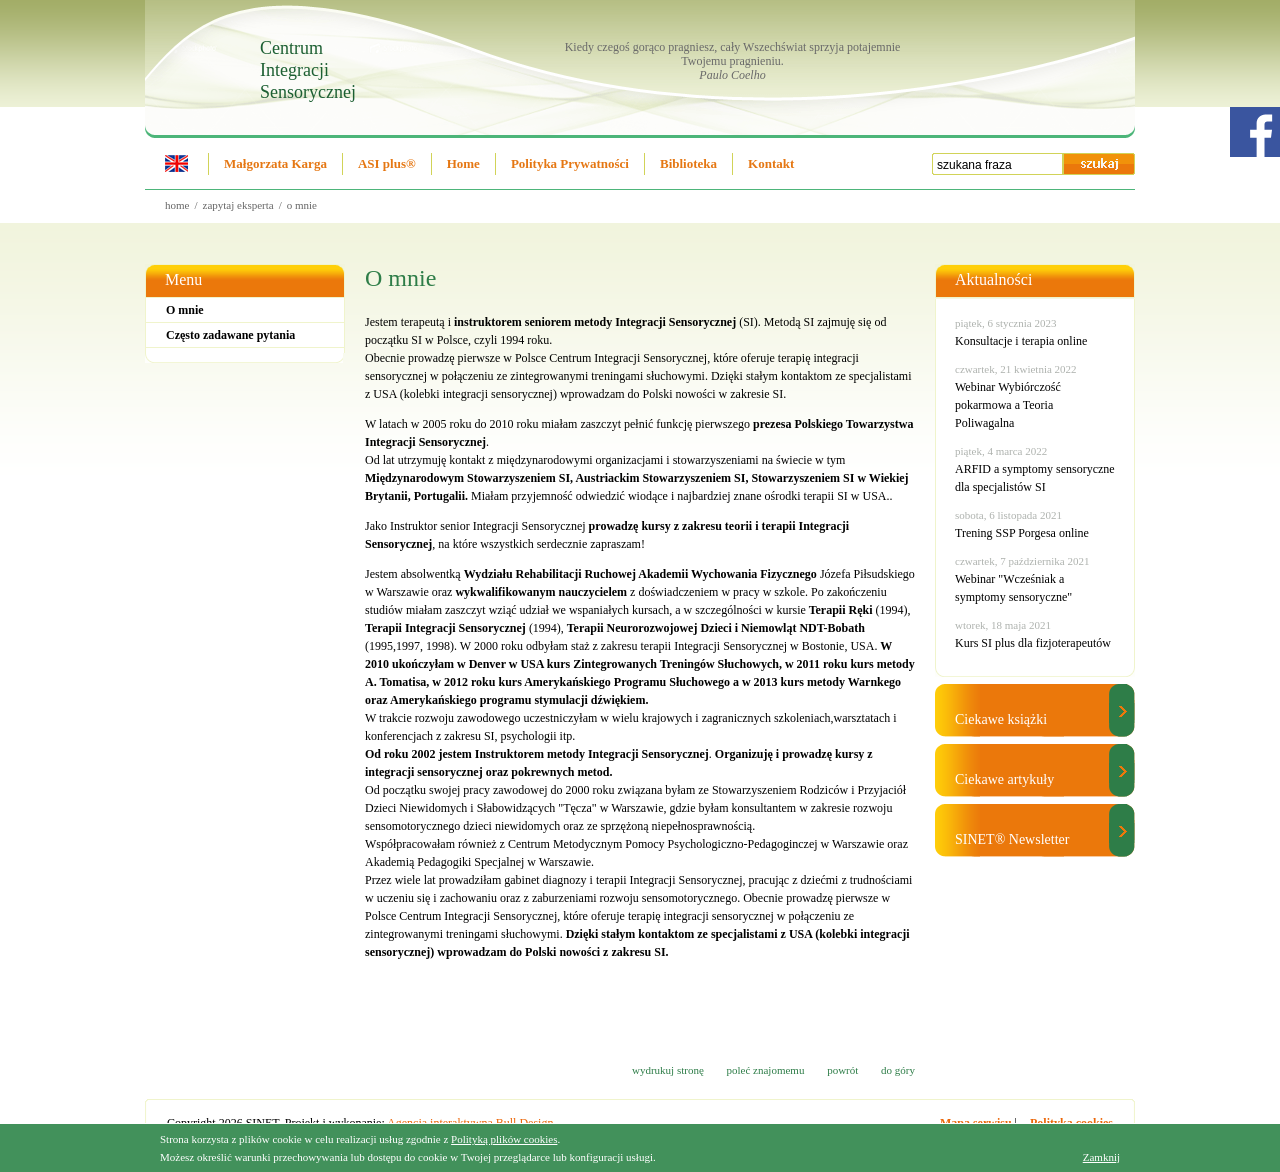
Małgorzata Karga (275, 163)
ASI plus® (387, 163)
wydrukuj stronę (668, 1070)
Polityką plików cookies (504, 1139)
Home (463, 163)
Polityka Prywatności (570, 163)
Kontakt (771, 163)
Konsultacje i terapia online (1021, 341)
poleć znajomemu (766, 1070)
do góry (898, 1070)
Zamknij (1101, 1157)
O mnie (302, 205)
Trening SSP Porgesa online (1022, 533)
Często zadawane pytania (230, 335)
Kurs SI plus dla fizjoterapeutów (1033, 643)
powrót (842, 1070)
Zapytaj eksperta (238, 205)
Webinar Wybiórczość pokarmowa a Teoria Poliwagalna (1008, 405)
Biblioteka (688, 163)
